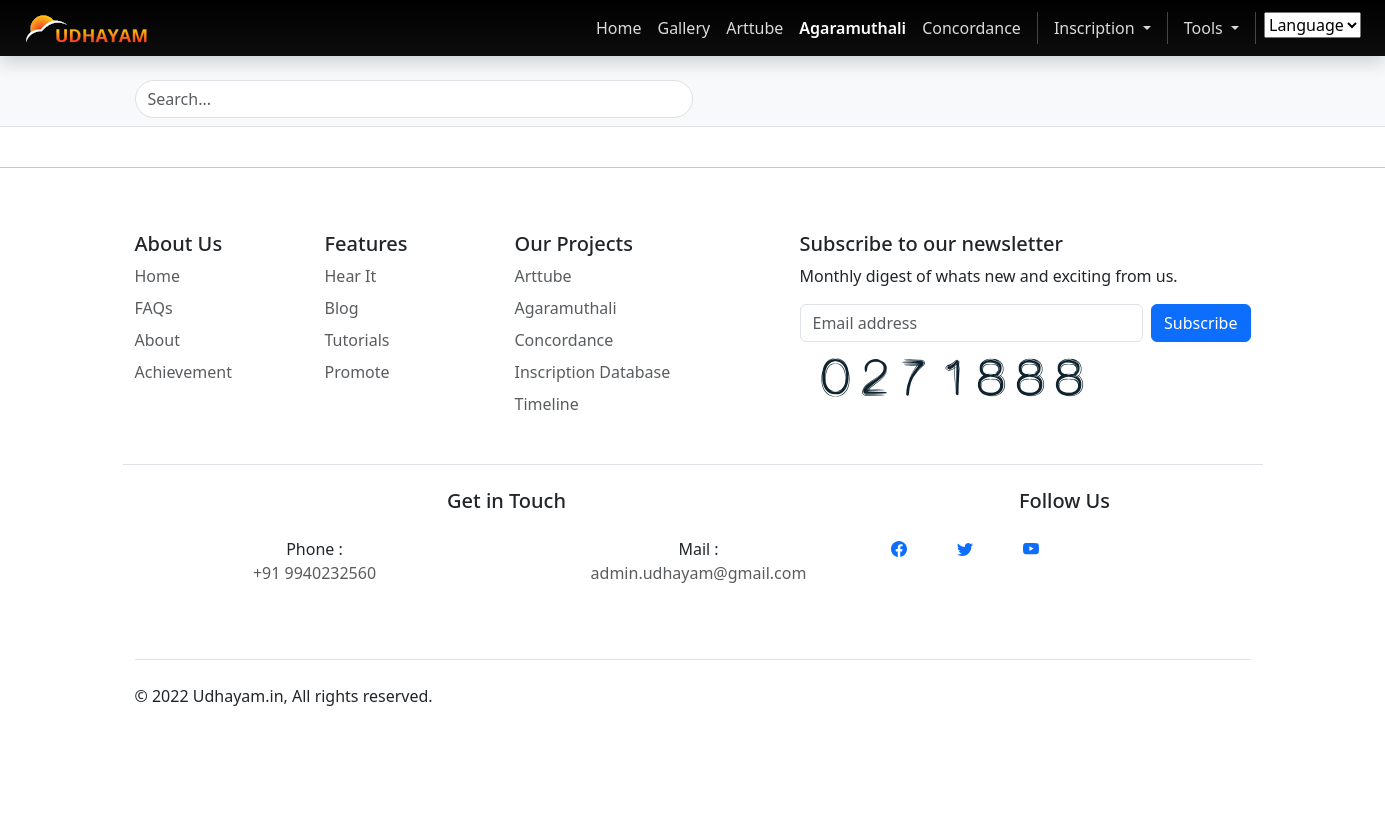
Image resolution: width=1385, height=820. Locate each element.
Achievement (183, 372)
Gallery (683, 28)
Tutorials (357, 340)
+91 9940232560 (314, 573)
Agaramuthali (852, 28)
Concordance (971, 28)
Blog (342, 308)
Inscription (1096, 27)
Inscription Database (593, 372)
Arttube (754, 28)
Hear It (351, 276)
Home (619, 28)
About (157, 340)
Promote (357, 372)
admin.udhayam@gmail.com (699, 573)
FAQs (154, 308)
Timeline (547, 404)
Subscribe (1200, 323)
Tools (1215, 27)
